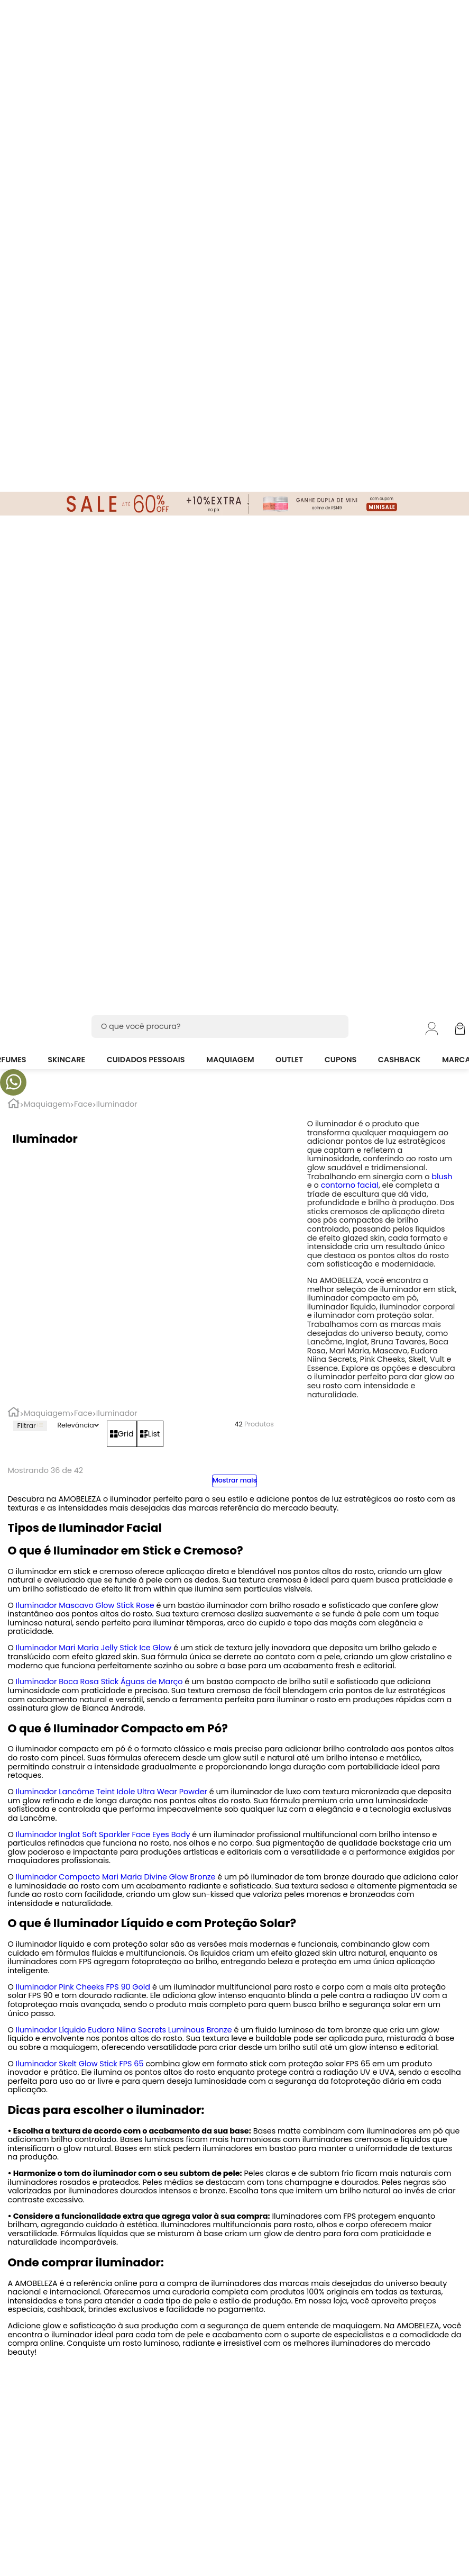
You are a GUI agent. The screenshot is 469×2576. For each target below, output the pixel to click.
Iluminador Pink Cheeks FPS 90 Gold (83, 1987)
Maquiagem (47, 1104)
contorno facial (350, 1185)
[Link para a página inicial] (13, 1105)
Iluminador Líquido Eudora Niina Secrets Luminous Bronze (124, 2029)
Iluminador (116, 1104)
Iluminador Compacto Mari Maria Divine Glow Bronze (116, 1877)
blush (441, 1176)
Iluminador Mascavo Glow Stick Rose (85, 1605)
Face (83, 1104)
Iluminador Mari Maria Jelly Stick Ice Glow (94, 1647)
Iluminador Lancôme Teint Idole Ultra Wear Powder (111, 1791)
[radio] (122, 1434)
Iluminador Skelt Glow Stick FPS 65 (80, 2063)
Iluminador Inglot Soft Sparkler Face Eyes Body (103, 1834)
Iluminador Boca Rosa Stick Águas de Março (99, 1681)
